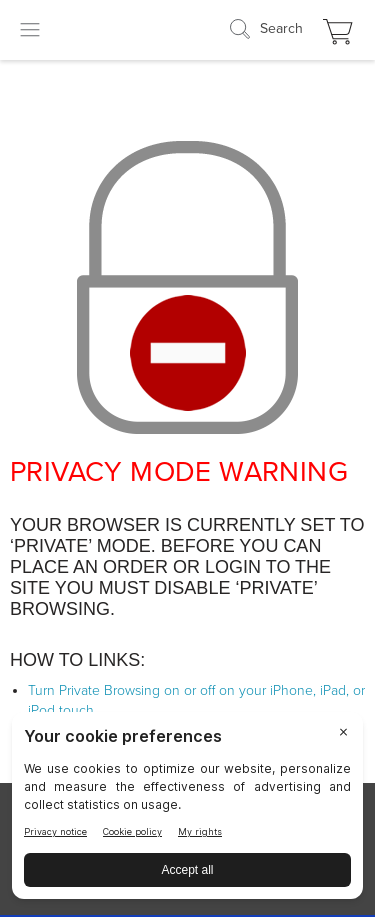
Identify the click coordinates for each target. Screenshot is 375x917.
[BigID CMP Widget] (187, 810)
